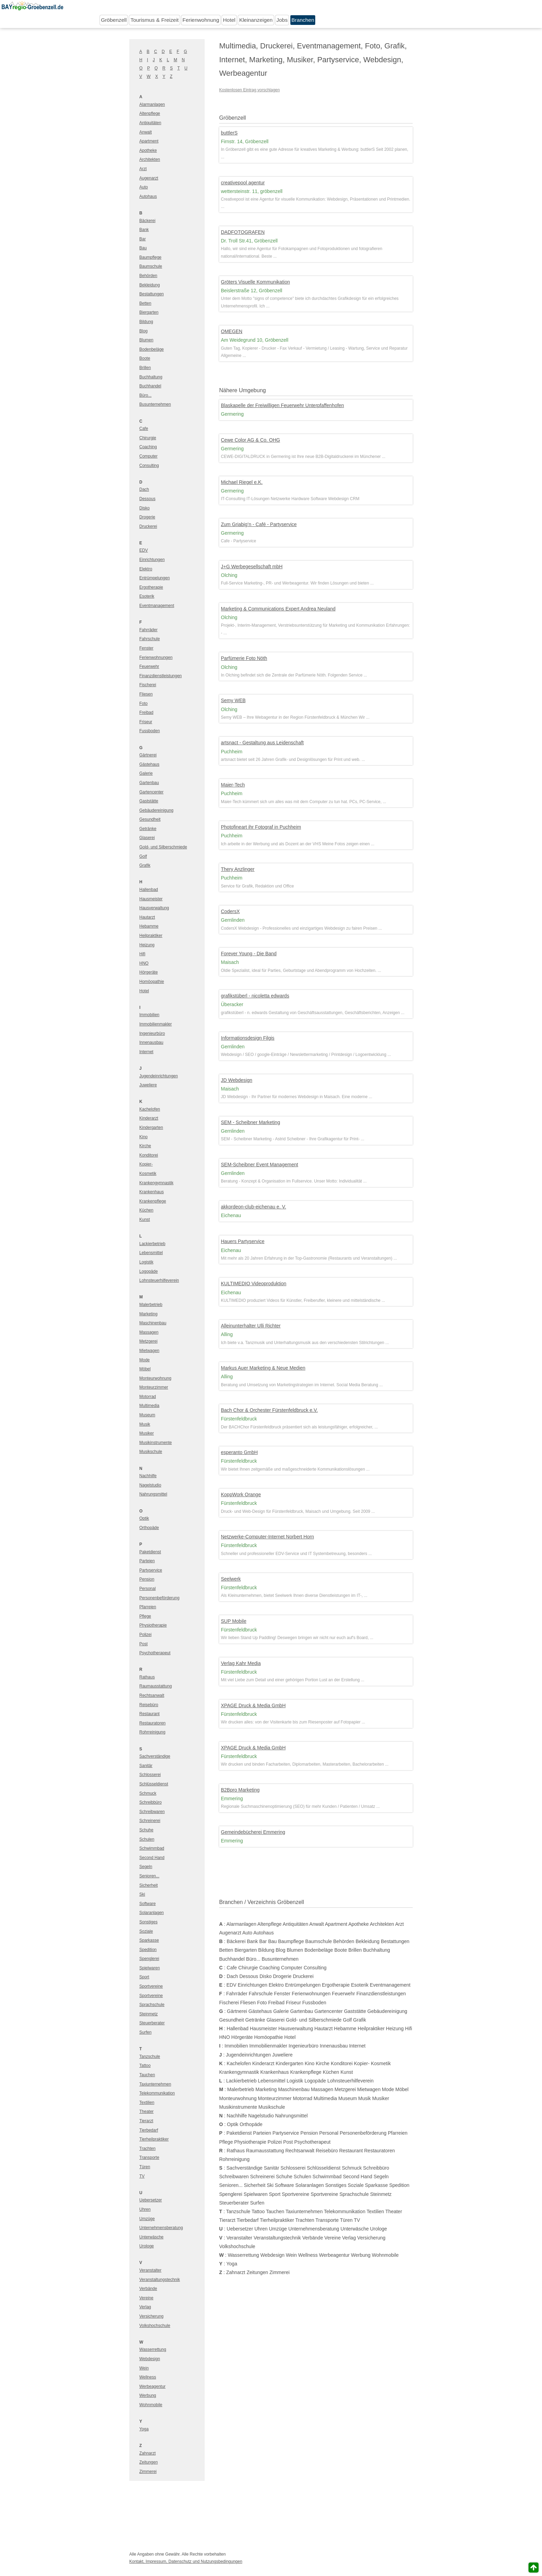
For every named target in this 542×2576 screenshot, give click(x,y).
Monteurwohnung (155, 1378)
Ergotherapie (151, 587)
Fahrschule (149, 638)
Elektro (145, 569)
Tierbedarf (148, 2130)
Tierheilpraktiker (154, 2139)
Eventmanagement (156, 605)
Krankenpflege (152, 1201)
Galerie (146, 773)
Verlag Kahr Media (241, 1663)
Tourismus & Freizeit (154, 20)
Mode (144, 1360)
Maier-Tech (233, 785)
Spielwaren (149, 1968)
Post (143, 1643)
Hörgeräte (148, 972)
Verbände (148, 2288)
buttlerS (229, 133)
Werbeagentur (152, 2386)
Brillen (145, 367)
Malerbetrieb (150, 1304)
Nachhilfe (148, 1475)
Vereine (146, 2298)
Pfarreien (147, 1606)
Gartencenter (151, 792)
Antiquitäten (150, 122)
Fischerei (147, 684)
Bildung (146, 321)
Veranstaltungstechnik (159, 2279)
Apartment (148, 141)
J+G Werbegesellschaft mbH (251, 566)
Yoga (144, 2429)
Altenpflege (149, 113)
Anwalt (145, 132)
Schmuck (147, 1793)
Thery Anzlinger (237, 869)
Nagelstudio (150, 1485)
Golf (143, 856)
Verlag (145, 2306)
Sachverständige (154, 1756)
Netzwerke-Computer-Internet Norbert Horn (267, 1536)
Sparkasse (149, 1940)
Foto (143, 703)
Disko (144, 508)
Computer (148, 456)
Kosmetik (147, 1173)
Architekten (149, 159)
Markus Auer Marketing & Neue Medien (263, 1368)
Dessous (147, 498)
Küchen (146, 1210)
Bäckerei (147, 220)
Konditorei (148, 1155)
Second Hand (152, 1857)
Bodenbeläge (151, 349)
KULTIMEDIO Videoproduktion (253, 1283)
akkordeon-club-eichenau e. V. (253, 1206)
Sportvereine (151, 1986)
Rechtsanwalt (151, 1695)
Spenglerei (149, 1958)
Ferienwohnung (201, 20)
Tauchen (147, 2074)
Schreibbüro (150, 1802)
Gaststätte (148, 801)
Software (147, 1903)
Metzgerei (148, 1341)
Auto (143, 187)
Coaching (148, 446)
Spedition (148, 1949)
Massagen (148, 1332)
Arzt (143, 168)
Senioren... (149, 1876)
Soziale (146, 1931)
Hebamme (148, 926)
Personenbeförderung (159, 1597)
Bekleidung (149, 285)
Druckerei (148, 526)
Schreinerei (149, 1820)
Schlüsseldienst (153, 1784)
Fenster (146, 648)
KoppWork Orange (241, 1494)
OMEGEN (231, 331)
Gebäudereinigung (156, 810)
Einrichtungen (152, 559)
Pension (146, 1579)
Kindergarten (151, 1127)
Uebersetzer (150, 2200)
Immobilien (149, 1014)
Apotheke (148, 150)
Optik (144, 1518)
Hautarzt (147, 917)
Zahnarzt (147, 2453)
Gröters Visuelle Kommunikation (255, 282)
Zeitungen (148, 2462)
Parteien (147, 1560)
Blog (143, 331)
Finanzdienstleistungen (160, 675)
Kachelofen (149, 1109)
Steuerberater (152, 2023)
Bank (144, 229)
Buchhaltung (150, 377)
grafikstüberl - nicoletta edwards (255, 996)
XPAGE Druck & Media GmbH (253, 1705)
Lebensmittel (151, 1252)
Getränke (147, 828)
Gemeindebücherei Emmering (253, 1832)
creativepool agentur (243, 182)
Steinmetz (148, 2014)
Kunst (144, 1219)
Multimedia (149, 1405)
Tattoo (145, 2065)
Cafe (143, 428)
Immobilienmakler (155, 1024)
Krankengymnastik (156, 1182)
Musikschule (150, 1451)
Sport (144, 1977)
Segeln (145, 1866)
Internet (146, 1051)
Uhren (145, 2209)
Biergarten (148, 312)
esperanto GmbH (239, 1452)
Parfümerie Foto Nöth (244, 658)
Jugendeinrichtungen (158, 1076)
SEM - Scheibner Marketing (250, 1122)
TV (141, 2176)
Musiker (146, 1433)
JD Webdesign (236, 1080)
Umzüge (147, 2218)
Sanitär (145, 1765)
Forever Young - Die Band (249, 953)
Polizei (145, 1634)
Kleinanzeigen (256, 20)
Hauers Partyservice (242, 1241)
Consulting (149, 465)
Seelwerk (231, 1579)
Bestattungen (151, 294)
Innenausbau (151, 1042)
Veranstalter (150, 2270)
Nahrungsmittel (153, 1494)
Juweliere (148, 1085)
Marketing (148, 1314)
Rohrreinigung (152, 1732)
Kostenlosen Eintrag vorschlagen (249, 90)
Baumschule (150, 266)
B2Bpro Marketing (240, 1790)
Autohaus (148, 196)
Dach (144, 489)
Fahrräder (148, 629)
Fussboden (149, 730)
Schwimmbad (151, 1848)
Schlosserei (150, 1774)
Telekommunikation (157, 2093)
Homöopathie (151, 981)
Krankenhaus (151, 1191)
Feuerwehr (149, 666)
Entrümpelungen (154, 578)
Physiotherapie (153, 1625)
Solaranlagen (151, 1912)
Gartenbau (149, 782)
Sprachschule (152, 2004)
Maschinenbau (152, 1323)
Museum (147, 1415)
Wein (144, 2368)
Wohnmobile (150, 2404)
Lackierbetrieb (152, 1243)
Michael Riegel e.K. (242, 482)
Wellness (147, 2377)
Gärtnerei (148, 755)
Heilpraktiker (150, 935)
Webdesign (149, 2358)
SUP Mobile (233, 1621)
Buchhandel (150, 386)
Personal (147, 1588)
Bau (143, 248)
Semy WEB (233, 700)
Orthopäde (149, 1527)
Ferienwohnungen (155, 657)
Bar (142, 239)
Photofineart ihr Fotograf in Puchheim (261, 827)
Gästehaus (149, 764)
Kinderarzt (148, 1118)
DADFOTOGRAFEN (243, 232)
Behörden (148, 275)
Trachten (147, 2148)
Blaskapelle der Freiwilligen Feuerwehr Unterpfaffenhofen (282, 405)
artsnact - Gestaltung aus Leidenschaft (262, 742)
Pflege (145, 1616)
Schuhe (146, 1830)
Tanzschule (149, 2056)
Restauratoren (152, 1723)
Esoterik (146, 596)
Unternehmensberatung (161, 2227)
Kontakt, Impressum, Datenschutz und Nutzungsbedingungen (185, 2561)
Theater (146, 2111)
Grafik (144, 865)
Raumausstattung (155, 1686)
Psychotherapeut (154, 1652)
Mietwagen (149, 1350)
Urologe (146, 2246)
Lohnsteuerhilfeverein (159, 1280)
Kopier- (146, 1164)
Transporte (149, 2157)
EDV (143, 550)
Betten (145, 303)
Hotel (229, 20)
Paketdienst (150, 1551)
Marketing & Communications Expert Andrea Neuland (278, 608)
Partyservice (150, 1570)
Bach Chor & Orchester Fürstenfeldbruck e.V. (269, 1410)
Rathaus (147, 1677)
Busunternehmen (155, 404)
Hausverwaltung (154, 907)
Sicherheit (148, 1885)
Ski (142, 1894)
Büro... (145, 395)
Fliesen (146, 694)
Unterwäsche (151, 2237)
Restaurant (149, 1713)
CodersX (230, 911)
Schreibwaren (152, 1811)
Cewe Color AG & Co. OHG (250, 440)
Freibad (146, 712)
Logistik (146, 1262)
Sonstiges (148, 1922)
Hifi (142, 953)
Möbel (145, 1369)
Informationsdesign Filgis (247, 1038)
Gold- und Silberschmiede (163, 847)
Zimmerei (148, 2471)
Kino (143, 1136)
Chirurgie (147, 437)
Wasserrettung (152, 2349)
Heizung (147, 944)
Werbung (147, 2395)
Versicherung (151, 2316)
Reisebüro (148, 1704)
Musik (144, 1424)
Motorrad (147, 1396)
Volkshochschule (154, 2325)
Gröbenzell (114, 20)
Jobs (282, 20)
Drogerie (147, 517)
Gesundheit (149, 819)
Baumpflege (150, 257)
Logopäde (148, 1271)
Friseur (145, 721)
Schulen (146, 1839)
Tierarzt (146, 2120)
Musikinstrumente (155, 1442)
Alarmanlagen (152, 104)
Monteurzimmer (153, 1387)
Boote (144, 358)
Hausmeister (150, 898)
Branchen (302, 20)
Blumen (146, 340)
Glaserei (147, 837)
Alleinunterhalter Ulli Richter (251, 1325)
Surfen (145, 2032)
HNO (144, 963)
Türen (144, 2166)
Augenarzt (148, 178)
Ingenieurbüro (152, 1033)
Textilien (146, 2102)
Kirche (145, 1145)
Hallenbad (148, 889)
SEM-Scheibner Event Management (259, 1164)
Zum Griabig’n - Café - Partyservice (259, 524)
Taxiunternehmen (155, 2084)
